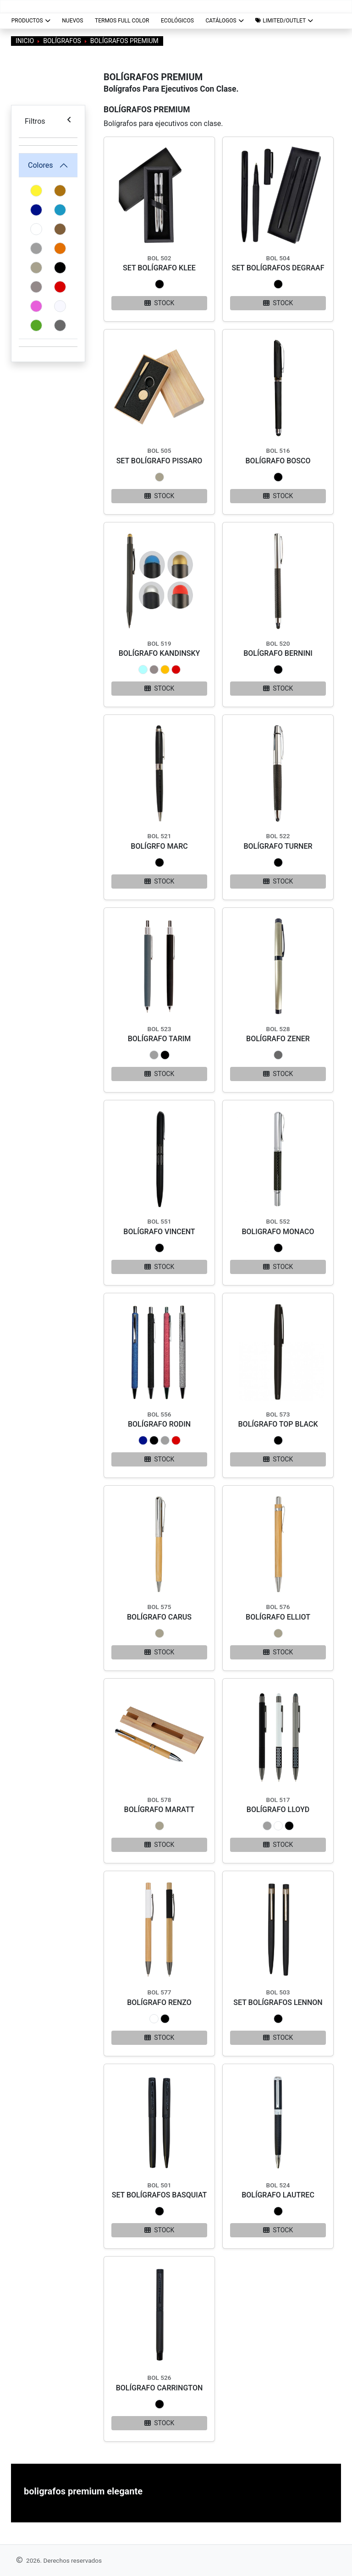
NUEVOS (72, 20)
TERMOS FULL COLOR (122, 20)
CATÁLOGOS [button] (224, 20)
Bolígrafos (62, 40)
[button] (284, 20)
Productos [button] (30, 20)
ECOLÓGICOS (177, 20)
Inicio (25, 40)
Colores (40, 165)
